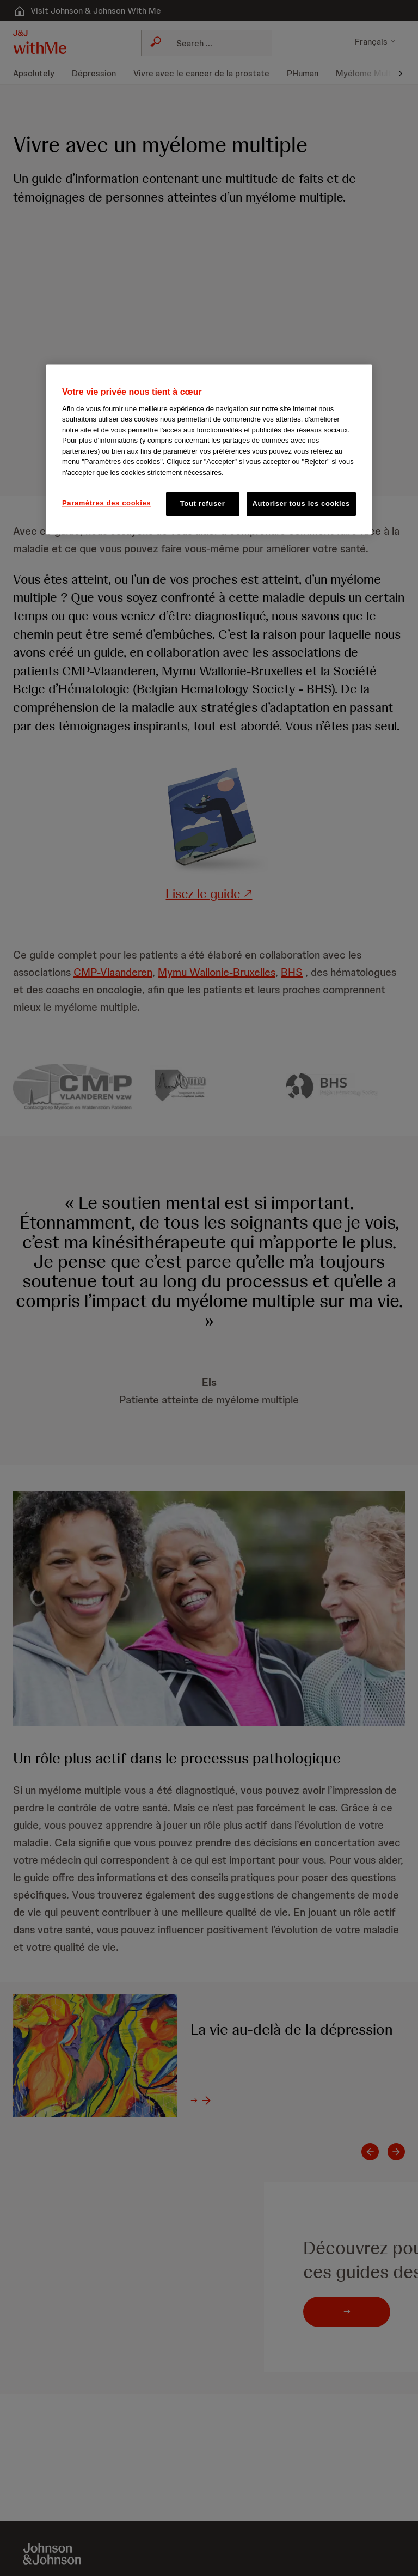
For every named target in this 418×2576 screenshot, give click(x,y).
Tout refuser (202, 503)
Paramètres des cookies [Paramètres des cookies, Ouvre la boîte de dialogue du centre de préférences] (106, 503)
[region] (209, 449)
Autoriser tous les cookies (301, 503)
